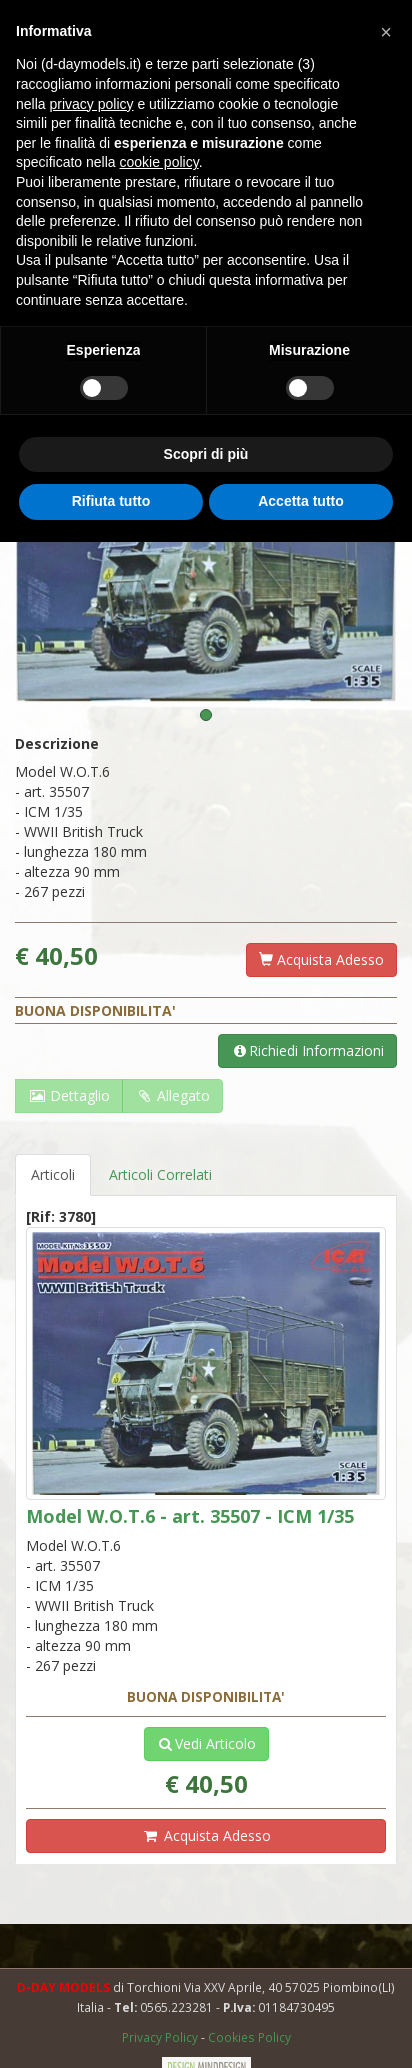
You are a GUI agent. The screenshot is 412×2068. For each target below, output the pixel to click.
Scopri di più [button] (206, 454)
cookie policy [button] (159, 162)
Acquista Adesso (321, 959)
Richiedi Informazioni (307, 1050)
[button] (386, 32)
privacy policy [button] (91, 104)
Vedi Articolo (206, 1743)
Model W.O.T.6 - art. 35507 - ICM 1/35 (190, 1516)
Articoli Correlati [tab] (160, 1174)
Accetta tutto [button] (301, 501)
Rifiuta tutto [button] (111, 501)
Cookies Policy (249, 2037)
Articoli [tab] (53, 1174)
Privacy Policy (161, 2037)
